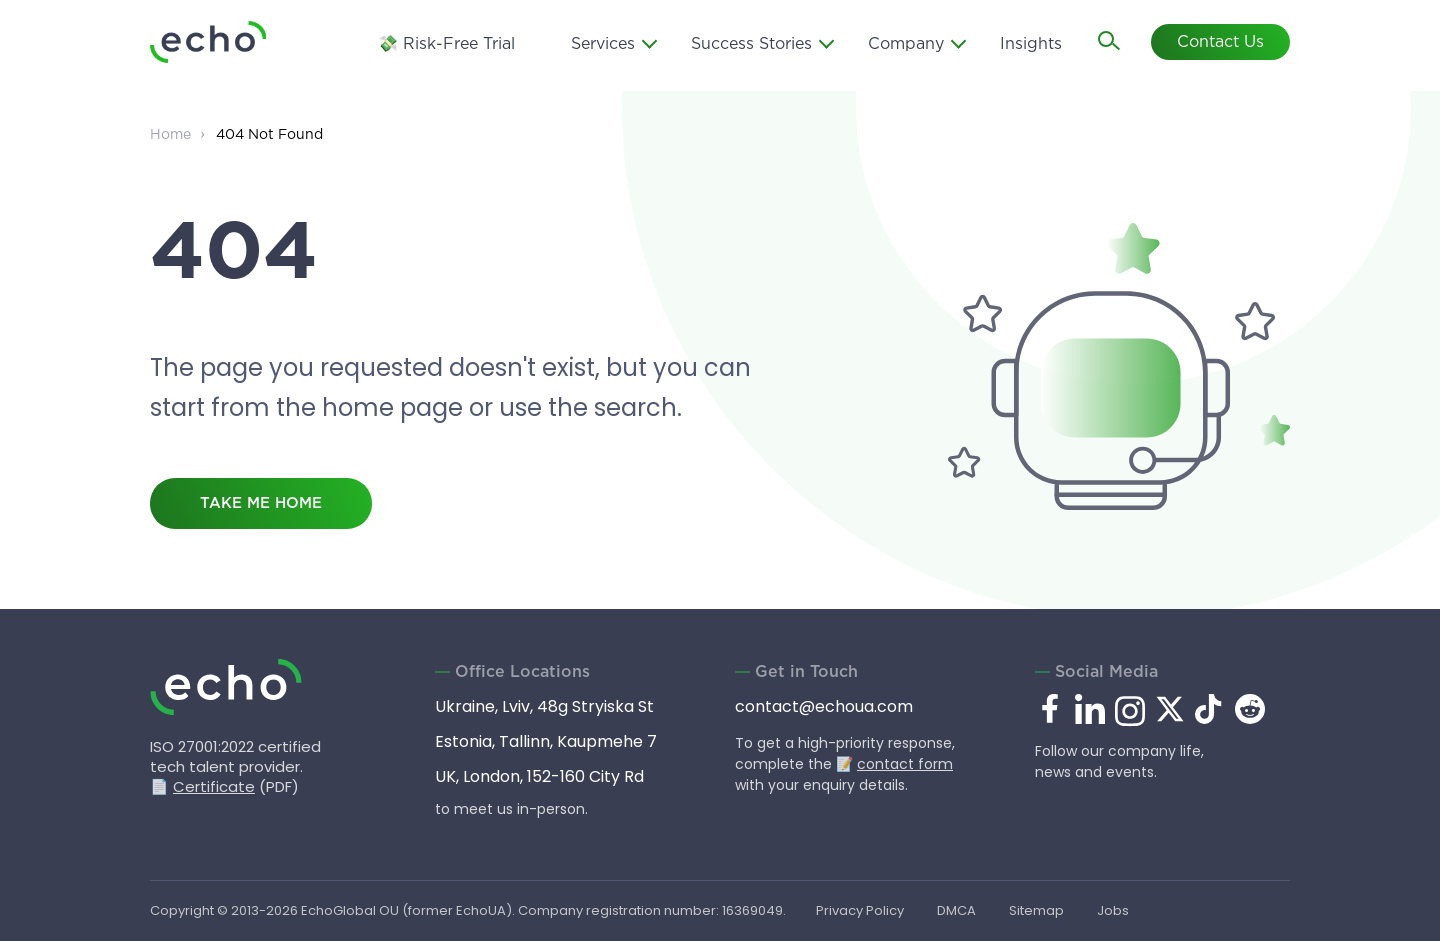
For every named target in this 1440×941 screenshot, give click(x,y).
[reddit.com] (1250, 718)
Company (906, 44)
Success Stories (751, 44)
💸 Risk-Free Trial (446, 44)
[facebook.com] (1050, 710)
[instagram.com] (1130, 722)
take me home (261, 503)
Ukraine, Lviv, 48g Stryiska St (544, 706)
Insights (1031, 44)
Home (170, 135)
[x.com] (1170, 718)
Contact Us (1220, 42)
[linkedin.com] (1090, 722)
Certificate (214, 786)
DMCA (956, 910)
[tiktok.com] (1210, 718)
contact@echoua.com (824, 706)
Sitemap (1036, 910)
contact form (905, 764)
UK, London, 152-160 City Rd (539, 776)
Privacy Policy (860, 910)
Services (603, 44)
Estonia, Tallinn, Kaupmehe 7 (546, 741)
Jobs (1113, 910)
